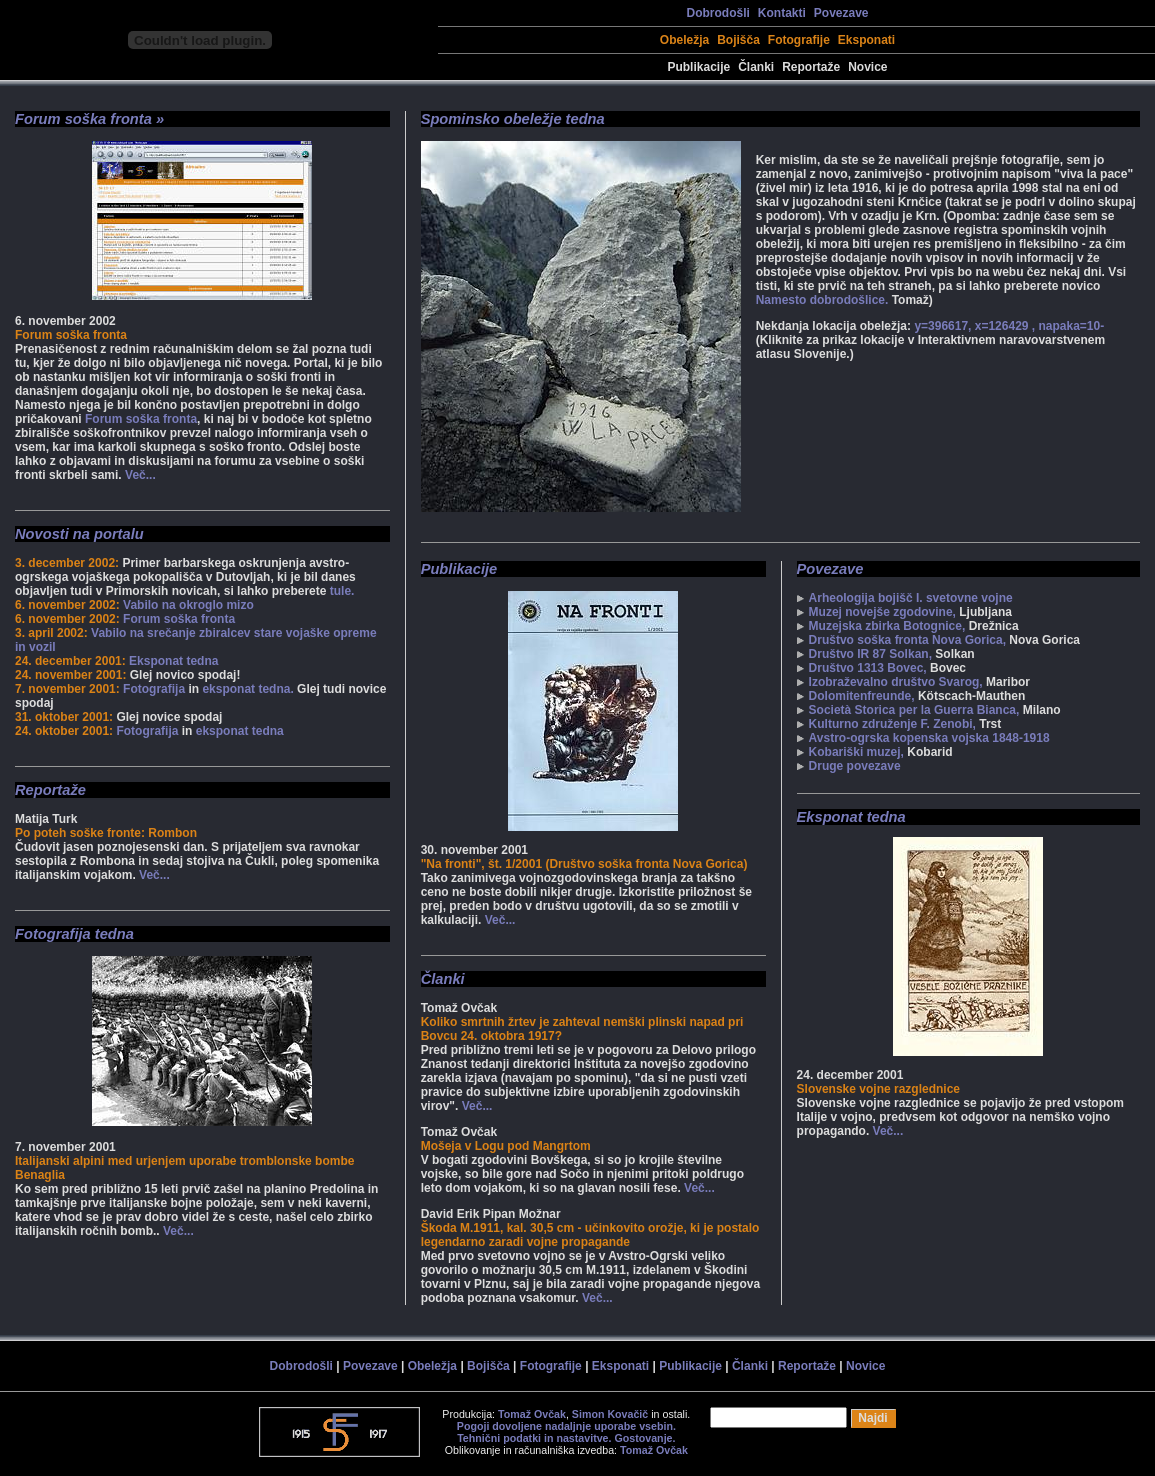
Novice (867, 67)
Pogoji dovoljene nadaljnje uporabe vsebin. (566, 1426)
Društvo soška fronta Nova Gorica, (907, 640)
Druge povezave (855, 766)
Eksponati (866, 40)
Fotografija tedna (74, 934)
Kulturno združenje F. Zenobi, (892, 724)
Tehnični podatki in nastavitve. (534, 1438)
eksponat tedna (240, 731)
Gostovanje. (644, 1438)
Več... (140, 475)
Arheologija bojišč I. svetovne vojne (911, 598)
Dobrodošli (717, 13)
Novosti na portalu (79, 534)
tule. (342, 591)
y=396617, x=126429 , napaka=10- (1009, 326)
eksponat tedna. (247, 689)
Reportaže (811, 67)
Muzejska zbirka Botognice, (887, 626)
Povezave (841, 13)
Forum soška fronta (141, 419)
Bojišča (738, 40)
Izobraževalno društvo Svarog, (896, 682)
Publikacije (698, 67)
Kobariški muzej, (856, 752)
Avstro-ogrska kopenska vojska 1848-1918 (929, 738)
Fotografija (154, 689)
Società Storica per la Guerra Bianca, (914, 710)
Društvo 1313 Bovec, (868, 668)
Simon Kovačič (610, 1414)
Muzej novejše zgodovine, (882, 612)
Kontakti (782, 13)
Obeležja (684, 40)
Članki (756, 67)
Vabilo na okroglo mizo (188, 605)
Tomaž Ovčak (532, 1414)
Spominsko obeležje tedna (513, 119)
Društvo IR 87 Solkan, (870, 654)
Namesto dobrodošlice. (822, 300)
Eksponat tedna (173, 661)
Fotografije (799, 40)
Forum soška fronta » (89, 119)
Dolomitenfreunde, (862, 696)
